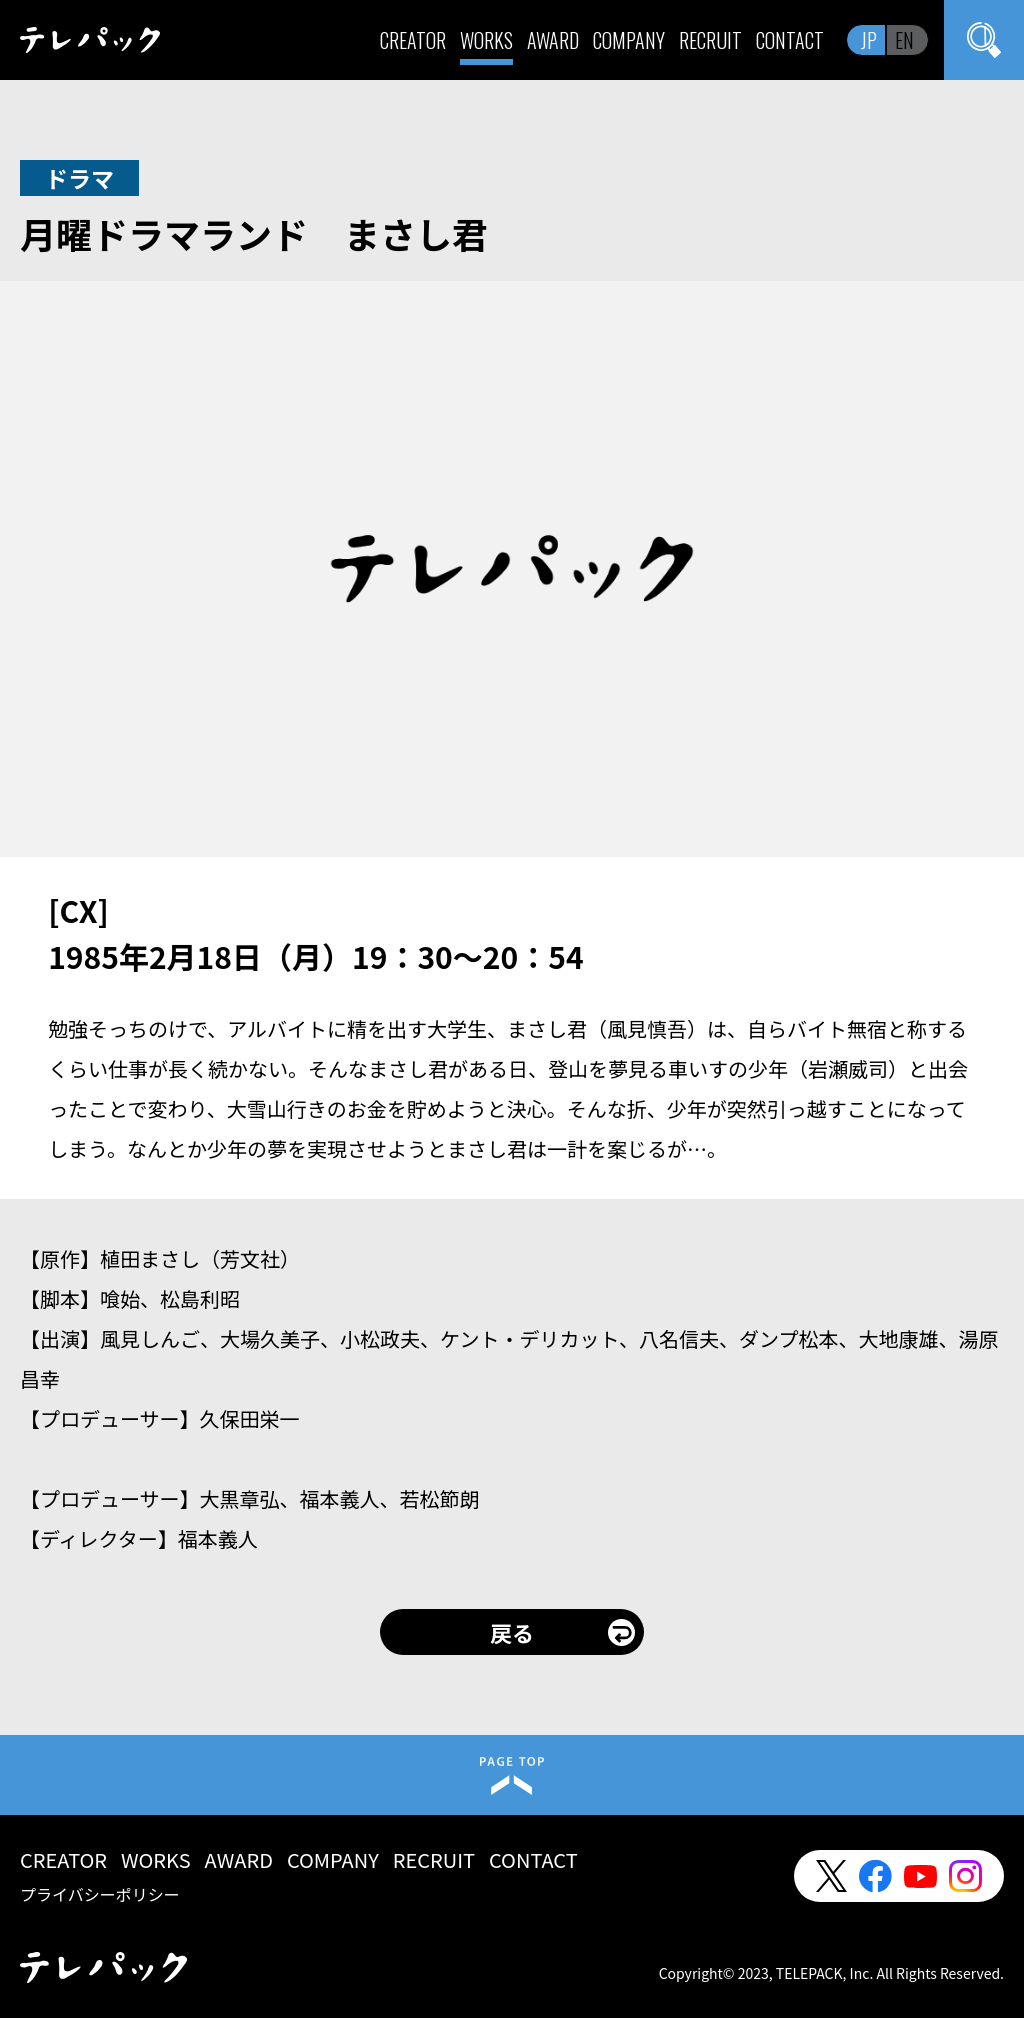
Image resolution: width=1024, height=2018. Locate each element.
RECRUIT (710, 40)
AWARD (553, 40)
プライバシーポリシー (100, 1894)
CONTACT (790, 40)
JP (869, 40)
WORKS (486, 40)
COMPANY (629, 40)
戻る (512, 1632)
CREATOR (413, 40)
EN (904, 40)
